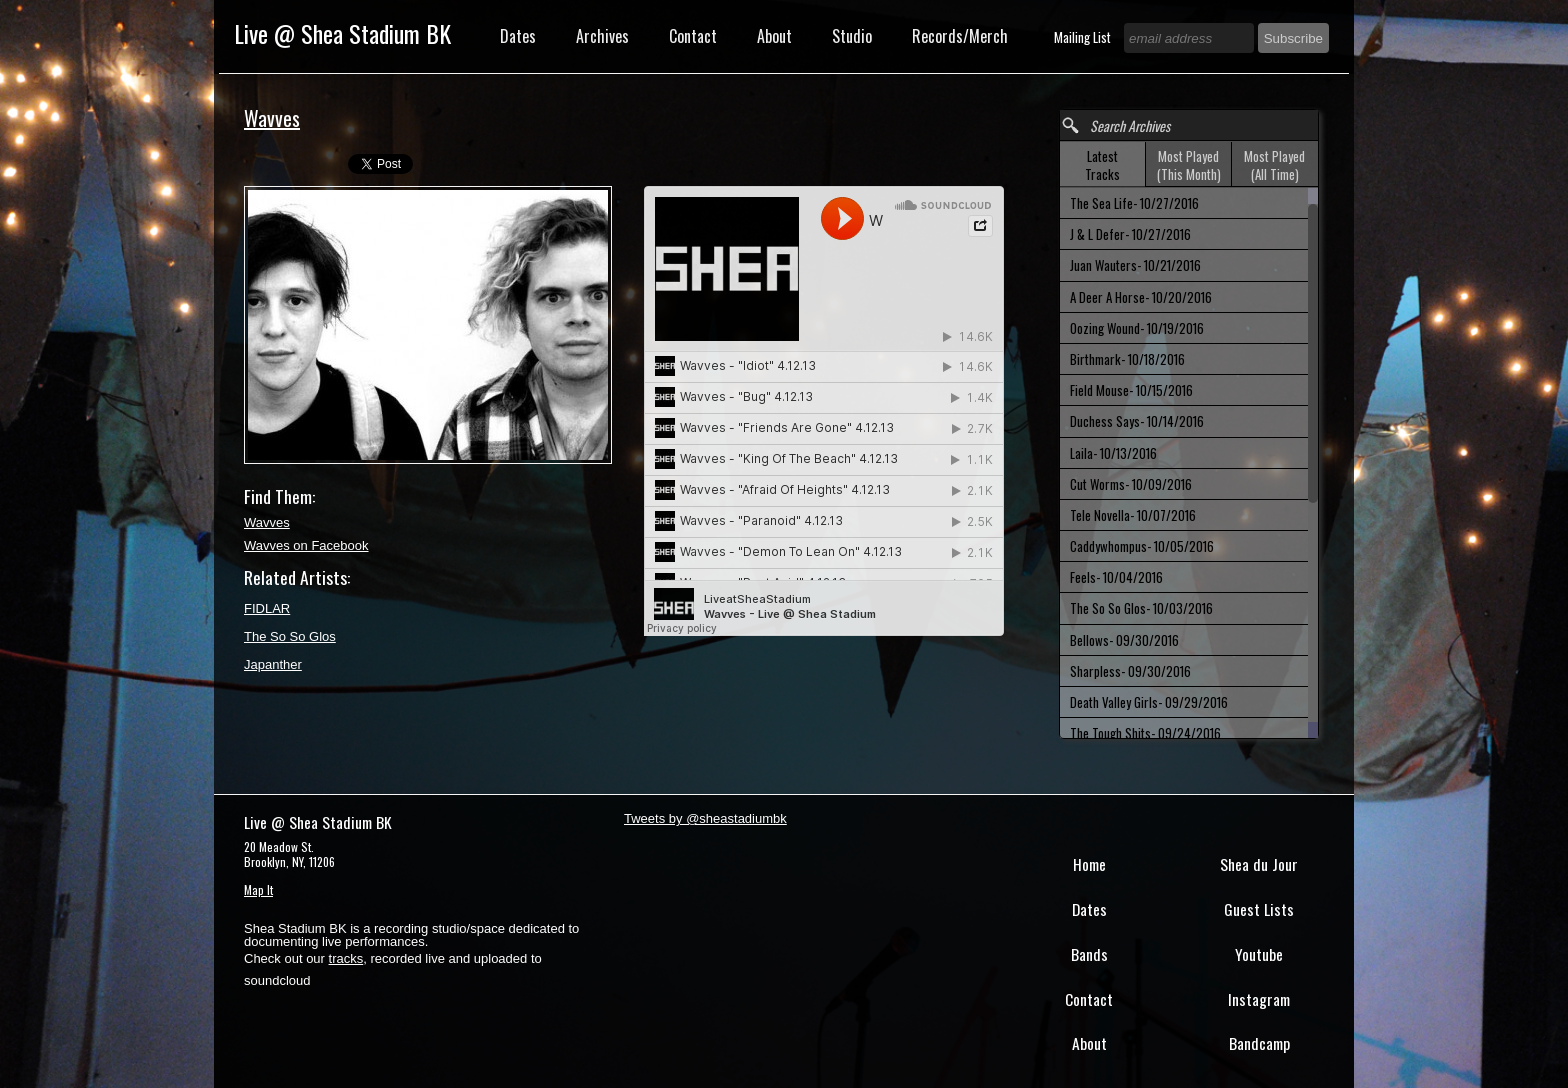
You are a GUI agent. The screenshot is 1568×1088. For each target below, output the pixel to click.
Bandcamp (1259, 1043)
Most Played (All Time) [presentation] (1274, 165)
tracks (346, 958)
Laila (1113, 453)
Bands (1089, 954)
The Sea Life (1134, 203)
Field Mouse (1131, 390)
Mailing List (1084, 37)
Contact (693, 36)
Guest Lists (1259, 909)
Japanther (273, 664)
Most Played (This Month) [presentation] (1189, 165)
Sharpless (1130, 671)
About (774, 36)
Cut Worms (1131, 484)
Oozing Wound (1137, 328)
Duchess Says (1137, 421)
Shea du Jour (1259, 864)
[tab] (1103, 164)
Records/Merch (960, 36)
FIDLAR (267, 608)
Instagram (1259, 999)
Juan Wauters (1135, 265)
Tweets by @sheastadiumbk (705, 818)
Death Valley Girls (1149, 702)
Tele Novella (1133, 515)
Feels (1116, 577)
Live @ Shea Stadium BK (342, 33)
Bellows (1124, 640)
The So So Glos (290, 636)
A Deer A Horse (1141, 297)
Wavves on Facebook (306, 545)
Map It (258, 889)
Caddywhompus (1142, 546)
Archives (602, 36)
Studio (852, 36)
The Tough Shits (1145, 733)
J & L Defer (1130, 234)
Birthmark (1127, 359)
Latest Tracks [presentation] (1102, 165)
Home (1089, 864)
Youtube (1259, 954)
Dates (518, 36)
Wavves (267, 522)
